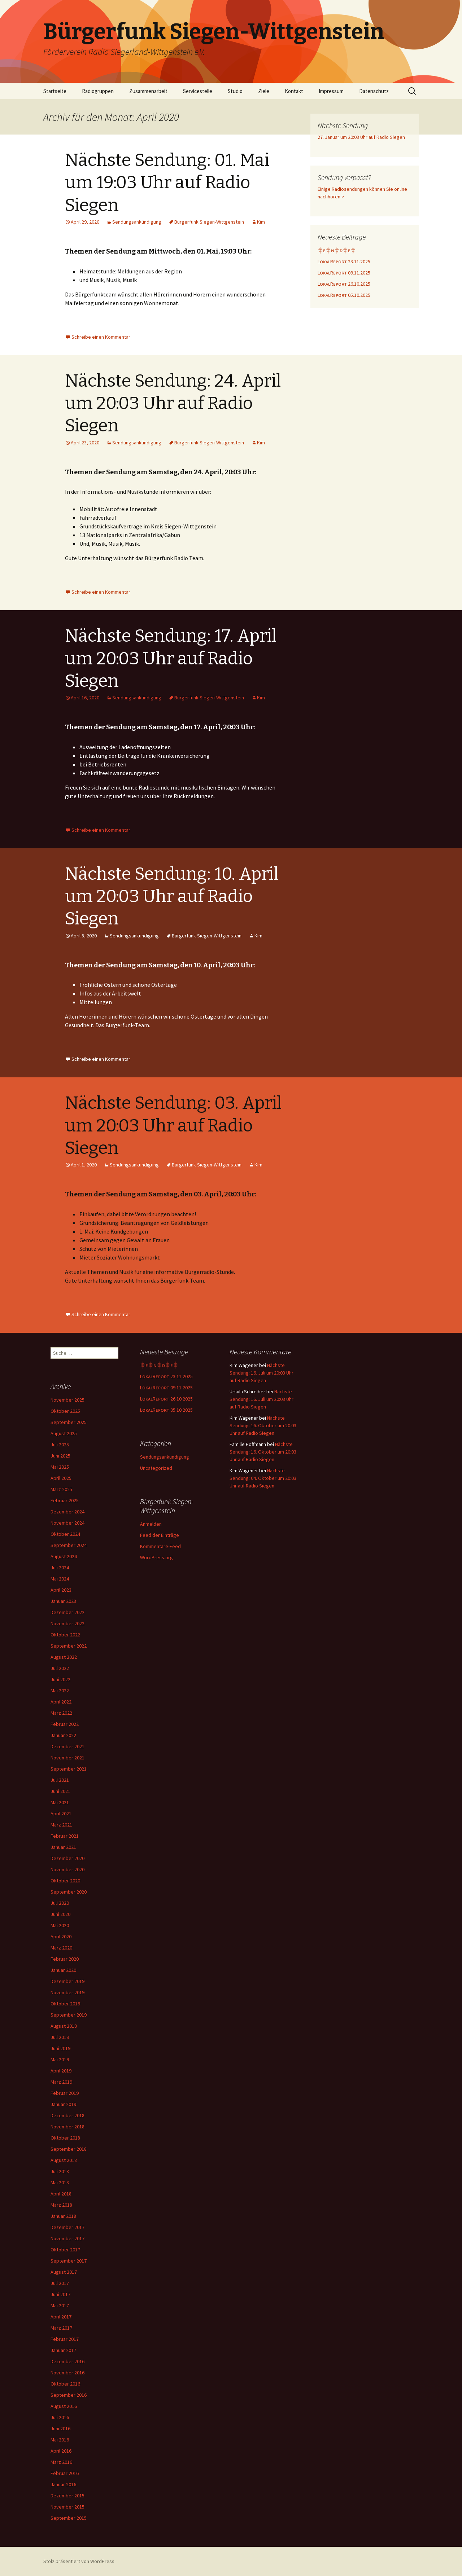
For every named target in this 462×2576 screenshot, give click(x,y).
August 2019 (64, 2026)
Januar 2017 (63, 2350)
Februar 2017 (65, 2339)
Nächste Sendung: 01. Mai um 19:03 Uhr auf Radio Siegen (167, 183)
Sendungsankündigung (136, 222)
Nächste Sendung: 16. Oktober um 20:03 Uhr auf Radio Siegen (263, 1425)
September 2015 (69, 2518)
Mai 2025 (60, 1467)
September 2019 (69, 2015)
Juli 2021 (60, 1780)
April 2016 (61, 2451)
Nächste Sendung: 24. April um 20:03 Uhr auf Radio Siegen (173, 403)
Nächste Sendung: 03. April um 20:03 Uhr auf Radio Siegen (173, 1126)
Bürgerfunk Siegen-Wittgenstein (209, 222)
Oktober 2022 (65, 1634)
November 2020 (67, 1869)
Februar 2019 (65, 2093)
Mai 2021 (60, 1802)
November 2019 (67, 1992)
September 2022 (69, 1646)
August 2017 (64, 2272)
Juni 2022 (60, 1679)
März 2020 (61, 1947)
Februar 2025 (65, 1500)
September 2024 (69, 1545)
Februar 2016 (65, 2473)
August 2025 (64, 1433)
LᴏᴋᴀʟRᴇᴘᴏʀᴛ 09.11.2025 (344, 272)
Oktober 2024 (65, 1534)
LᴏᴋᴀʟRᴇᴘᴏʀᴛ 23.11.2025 (344, 261)
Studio (235, 91)
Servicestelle (197, 91)
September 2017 (69, 2261)
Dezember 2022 (67, 1612)
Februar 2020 (65, 1959)
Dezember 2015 (67, 2495)
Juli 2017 (60, 2283)
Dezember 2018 (67, 2115)
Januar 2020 (63, 1970)
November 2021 (67, 1757)
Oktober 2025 (65, 1411)
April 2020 (61, 1936)
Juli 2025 (60, 1444)
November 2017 (67, 2238)
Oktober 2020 (65, 1880)
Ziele (263, 91)
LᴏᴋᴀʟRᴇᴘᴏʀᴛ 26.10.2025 (344, 284)
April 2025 (61, 1478)
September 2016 (69, 2395)
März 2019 (61, 2082)
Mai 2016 (60, 2439)
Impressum (331, 91)
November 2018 (67, 2126)
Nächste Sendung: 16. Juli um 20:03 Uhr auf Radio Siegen (261, 1373)
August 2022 (64, 1657)
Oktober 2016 (65, 2384)
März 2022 (61, 1713)
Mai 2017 (60, 2305)
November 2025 (67, 1400)
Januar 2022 (63, 1735)
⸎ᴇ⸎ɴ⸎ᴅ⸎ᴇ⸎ (337, 250)
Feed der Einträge (159, 1535)
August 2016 (64, 2406)
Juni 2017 (60, 2294)
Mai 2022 (60, 1690)
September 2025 (69, 1422)
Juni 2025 (60, 1455)
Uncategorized (156, 1468)
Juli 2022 (60, 1668)
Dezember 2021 (67, 1746)
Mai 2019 (60, 2059)
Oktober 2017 (65, 2249)
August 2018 (64, 2160)
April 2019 (61, 2070)
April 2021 (61, 1813)
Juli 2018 (60, 2171)
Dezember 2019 (67, 1981)
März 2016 (61, 2462)
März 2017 (61, 2328)
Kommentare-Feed (160, 1546)
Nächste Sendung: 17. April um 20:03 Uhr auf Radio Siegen (170, 658)
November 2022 (67, 1623)
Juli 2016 (60, 2417)
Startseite (54, 91)
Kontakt (294, 91)
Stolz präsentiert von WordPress (78, 2561)
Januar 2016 (63, 2484)
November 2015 (67, 2507)
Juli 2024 (60, 1567)
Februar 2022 (65, 1724)
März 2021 (61, 1824)
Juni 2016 (60, 2428)
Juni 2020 (60, 1914)
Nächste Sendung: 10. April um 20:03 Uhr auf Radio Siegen (171, 896)
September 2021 (69, 1769)
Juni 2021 (60, 1791)
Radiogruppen (98, 91)
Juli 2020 (60, 1903)
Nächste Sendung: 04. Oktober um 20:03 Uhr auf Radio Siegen (263, 1478)
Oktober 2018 (65, 2138)
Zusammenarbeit (148, 91)
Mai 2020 (60, 1925)
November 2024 (67, 1523)
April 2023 (61, 1590)
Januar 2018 (63, 2216)
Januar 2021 (63, 1847)
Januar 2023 (63, 1601)
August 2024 (64, 1556)
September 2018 (69, 2149)
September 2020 (69, 1892)
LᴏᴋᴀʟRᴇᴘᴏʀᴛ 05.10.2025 (344, 295)
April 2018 (61, 2193)
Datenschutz (374, 91)
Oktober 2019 (65, 2003)
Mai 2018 (60, 2182)
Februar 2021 (65, 1836)
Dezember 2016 (67, 2361)
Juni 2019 (60, 2048)
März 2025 (61, 1489)
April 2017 (61, 2316)
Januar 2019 (63, 2104)
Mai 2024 (60, 1578)
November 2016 (67, 2372)
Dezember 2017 (67, 2227)
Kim (261, 222)
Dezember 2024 (67, 1511)
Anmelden (151, 1524)
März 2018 (61, 2205)
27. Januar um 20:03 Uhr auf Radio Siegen (361, 137)
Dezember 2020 (67, 1858)
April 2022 (61, 1701)
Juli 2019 (60, 2037)
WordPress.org (156, 1557)
